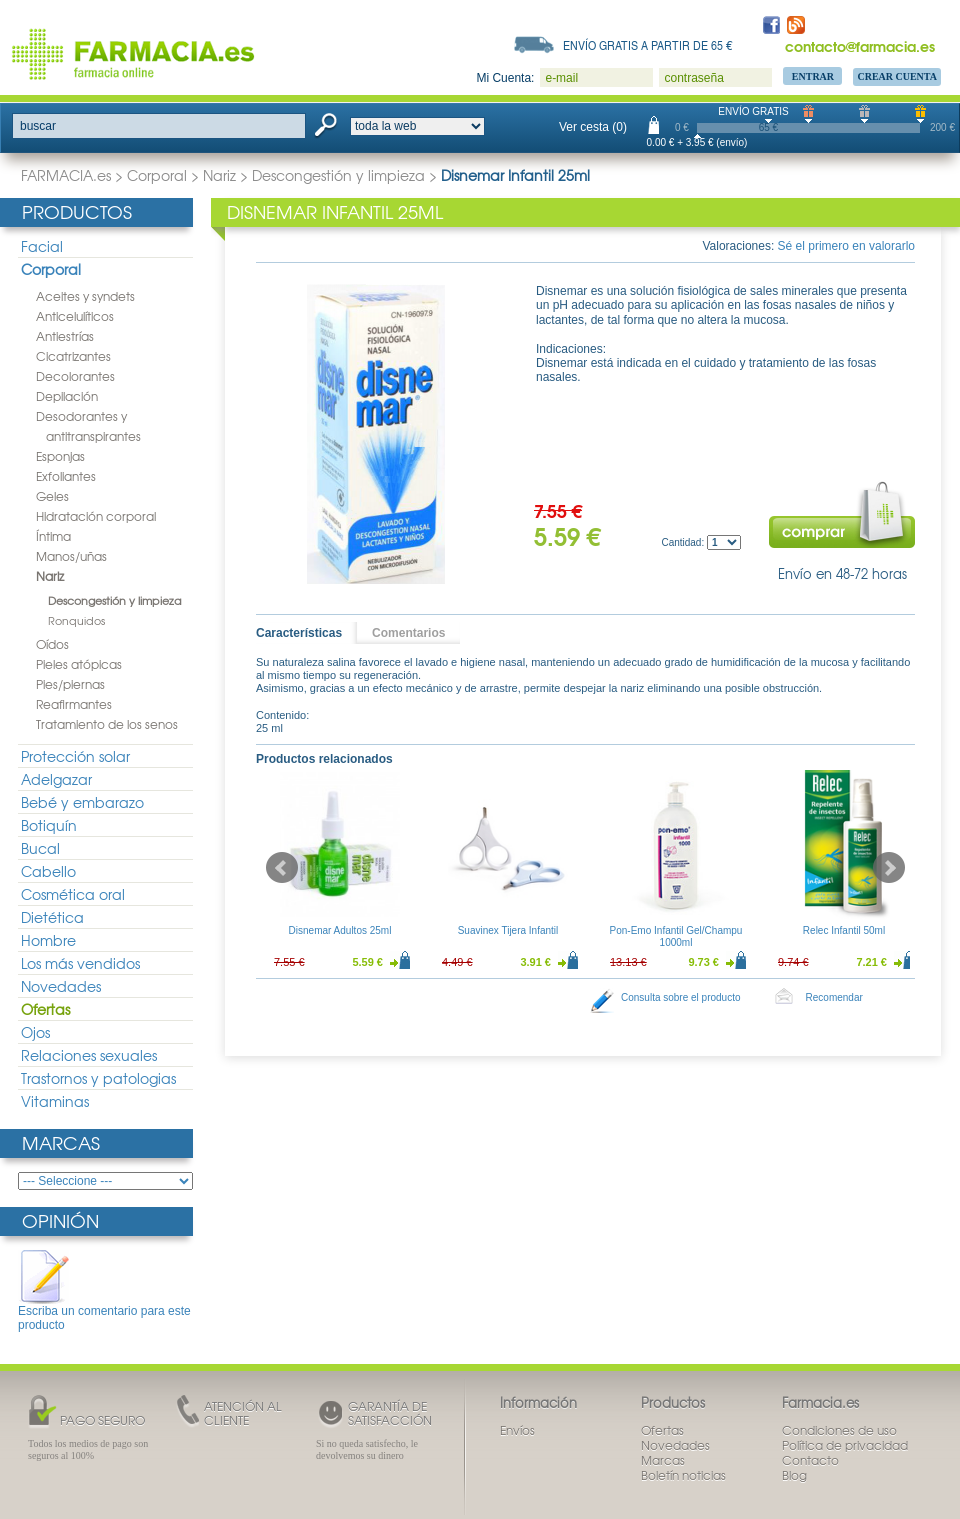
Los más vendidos (80, 963)
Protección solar (75, 756)
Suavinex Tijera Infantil (508, 930)
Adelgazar (56, 779)
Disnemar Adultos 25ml (340, 930)
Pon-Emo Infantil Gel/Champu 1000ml (676, 936)
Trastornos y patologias (98, 1078)
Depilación (67, 396)
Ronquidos (76, 620)
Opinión (60, 1220)
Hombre (48, 940)
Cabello (48, 871)
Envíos (517, 1430)
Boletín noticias (683, 1475)
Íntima (53, 536)
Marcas (61, 1142)
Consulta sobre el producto (681, 997)
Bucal (40, 848)
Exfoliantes (66, 476)
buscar (38, 126)
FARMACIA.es (66, 175)
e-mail (561, 78)
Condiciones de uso (839, 1430)
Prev (282, 868)
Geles (52, 496)
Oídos (52, 644)
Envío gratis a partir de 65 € (648, 45)
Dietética (52, 917)
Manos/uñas (71, 556)
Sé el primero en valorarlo (846, 246)
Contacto (810, 1460)
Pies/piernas (70, 684)
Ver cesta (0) (593, 127)
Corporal (157, 175)
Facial (42, 246)
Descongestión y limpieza (338, 175)
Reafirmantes (74, 704)
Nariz (219, 175)
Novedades (61, 986)
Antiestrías (65, 336)
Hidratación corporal (96, 516)
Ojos (35, 1032)
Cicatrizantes (73, 356)
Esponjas (60, 456)
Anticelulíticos (75, 316)
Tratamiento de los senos (107, 724)
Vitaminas (55, 1101)
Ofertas (45, 1009)
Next (889, 868)
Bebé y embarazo (82, 802)
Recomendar (834, 997)
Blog (794, 1475)
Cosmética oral (73, 894)
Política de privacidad (845, 1445)
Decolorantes (75, 376)
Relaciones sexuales (89, 1055)
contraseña (693, 78)
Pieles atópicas (79, 664)
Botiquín (49, 825)
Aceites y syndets (85, 296)
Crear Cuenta (897, 76)
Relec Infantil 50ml (844, 930)
